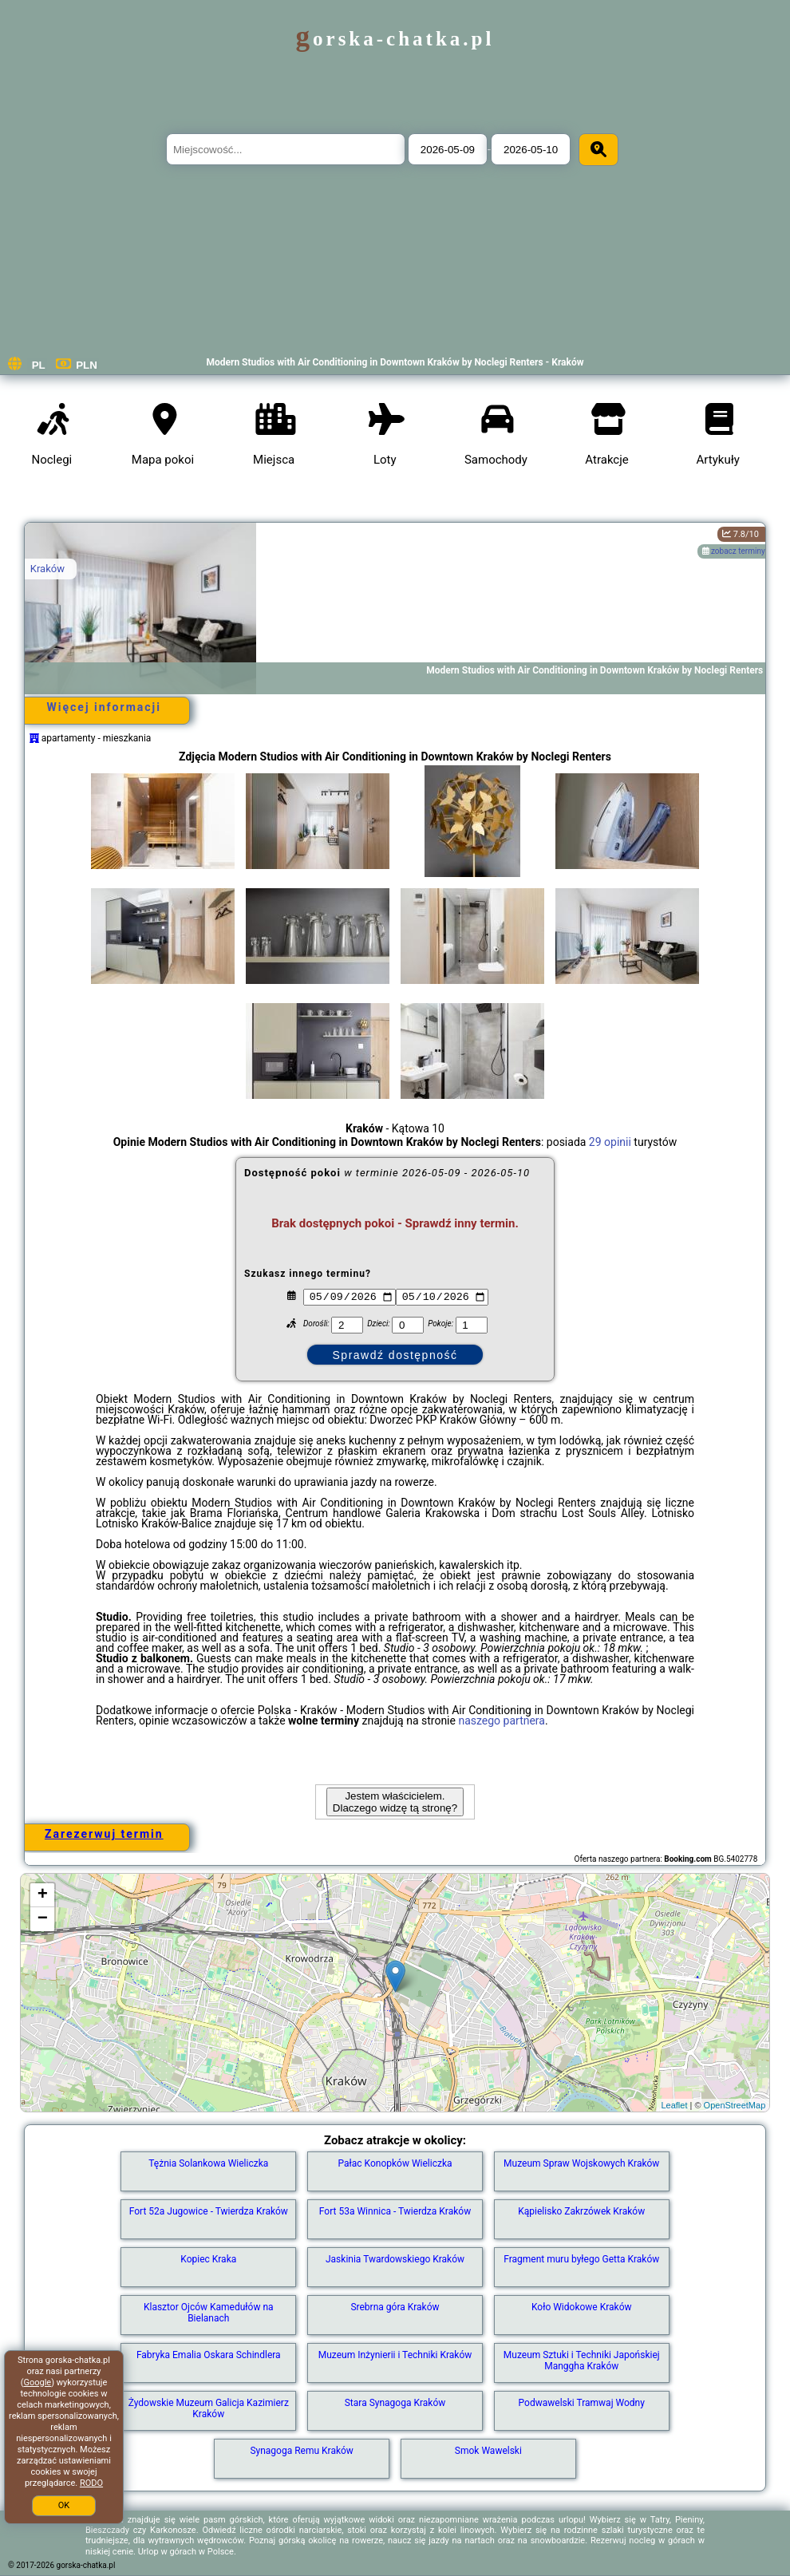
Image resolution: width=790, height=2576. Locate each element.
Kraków (47, 569)
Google (37, 2382)
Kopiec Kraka (208, 2259)
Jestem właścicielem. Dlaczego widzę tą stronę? (395, 1802)
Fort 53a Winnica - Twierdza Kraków (395, 2211)
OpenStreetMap (735, 2105)
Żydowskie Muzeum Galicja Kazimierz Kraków (208, 2408)
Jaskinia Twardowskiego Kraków (395, 2259)
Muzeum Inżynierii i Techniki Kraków (395, 2355)
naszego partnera (501, 1720)
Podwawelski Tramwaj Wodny (582, 2402)
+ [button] (43, 1895)
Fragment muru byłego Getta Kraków (581, 2259)
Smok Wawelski (488, 2450)
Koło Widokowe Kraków (581, 2307)
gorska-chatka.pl (395, 38)
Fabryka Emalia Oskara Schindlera (208, 2355)
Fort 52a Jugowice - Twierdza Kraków (208, 2211)
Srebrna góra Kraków (394, 2307)
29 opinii (610, 1142)
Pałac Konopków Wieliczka (395, 2163)
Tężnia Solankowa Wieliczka (208, 2163)
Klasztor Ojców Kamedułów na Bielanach (209, 2312)
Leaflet (674, 2105)
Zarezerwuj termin (104, 1833)
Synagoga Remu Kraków (302, 2450)
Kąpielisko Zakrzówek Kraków (581, 2211)
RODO (91, 2483)
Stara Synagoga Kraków (395, 2402)
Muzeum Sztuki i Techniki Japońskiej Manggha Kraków (582, 2360)
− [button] (43, 1919)
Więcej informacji (104, 707)
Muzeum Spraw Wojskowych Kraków (581, 2163)
